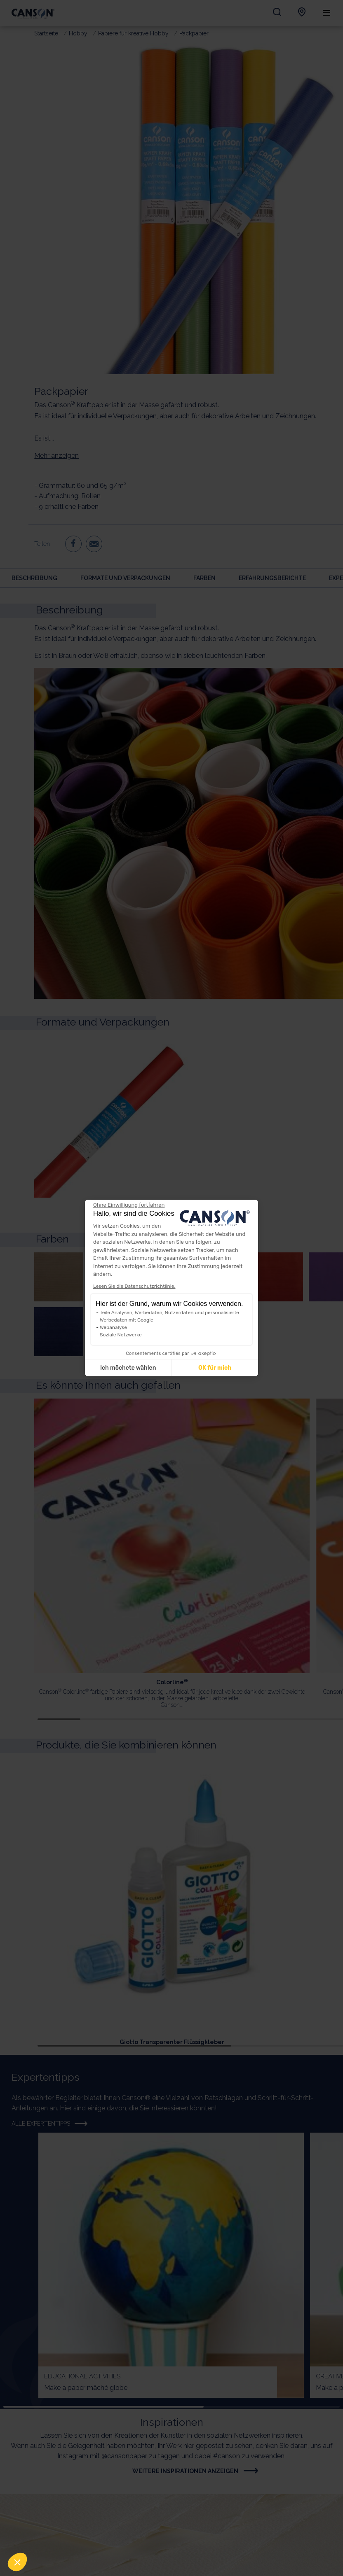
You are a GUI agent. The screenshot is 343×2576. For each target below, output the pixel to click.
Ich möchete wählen (128, 1367)
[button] (17, 2562)
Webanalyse (113, 1327)
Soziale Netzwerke (121, 1335)
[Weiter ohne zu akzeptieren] (129, 1205)
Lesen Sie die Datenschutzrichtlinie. (134, 1286)
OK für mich (214, 1367)
